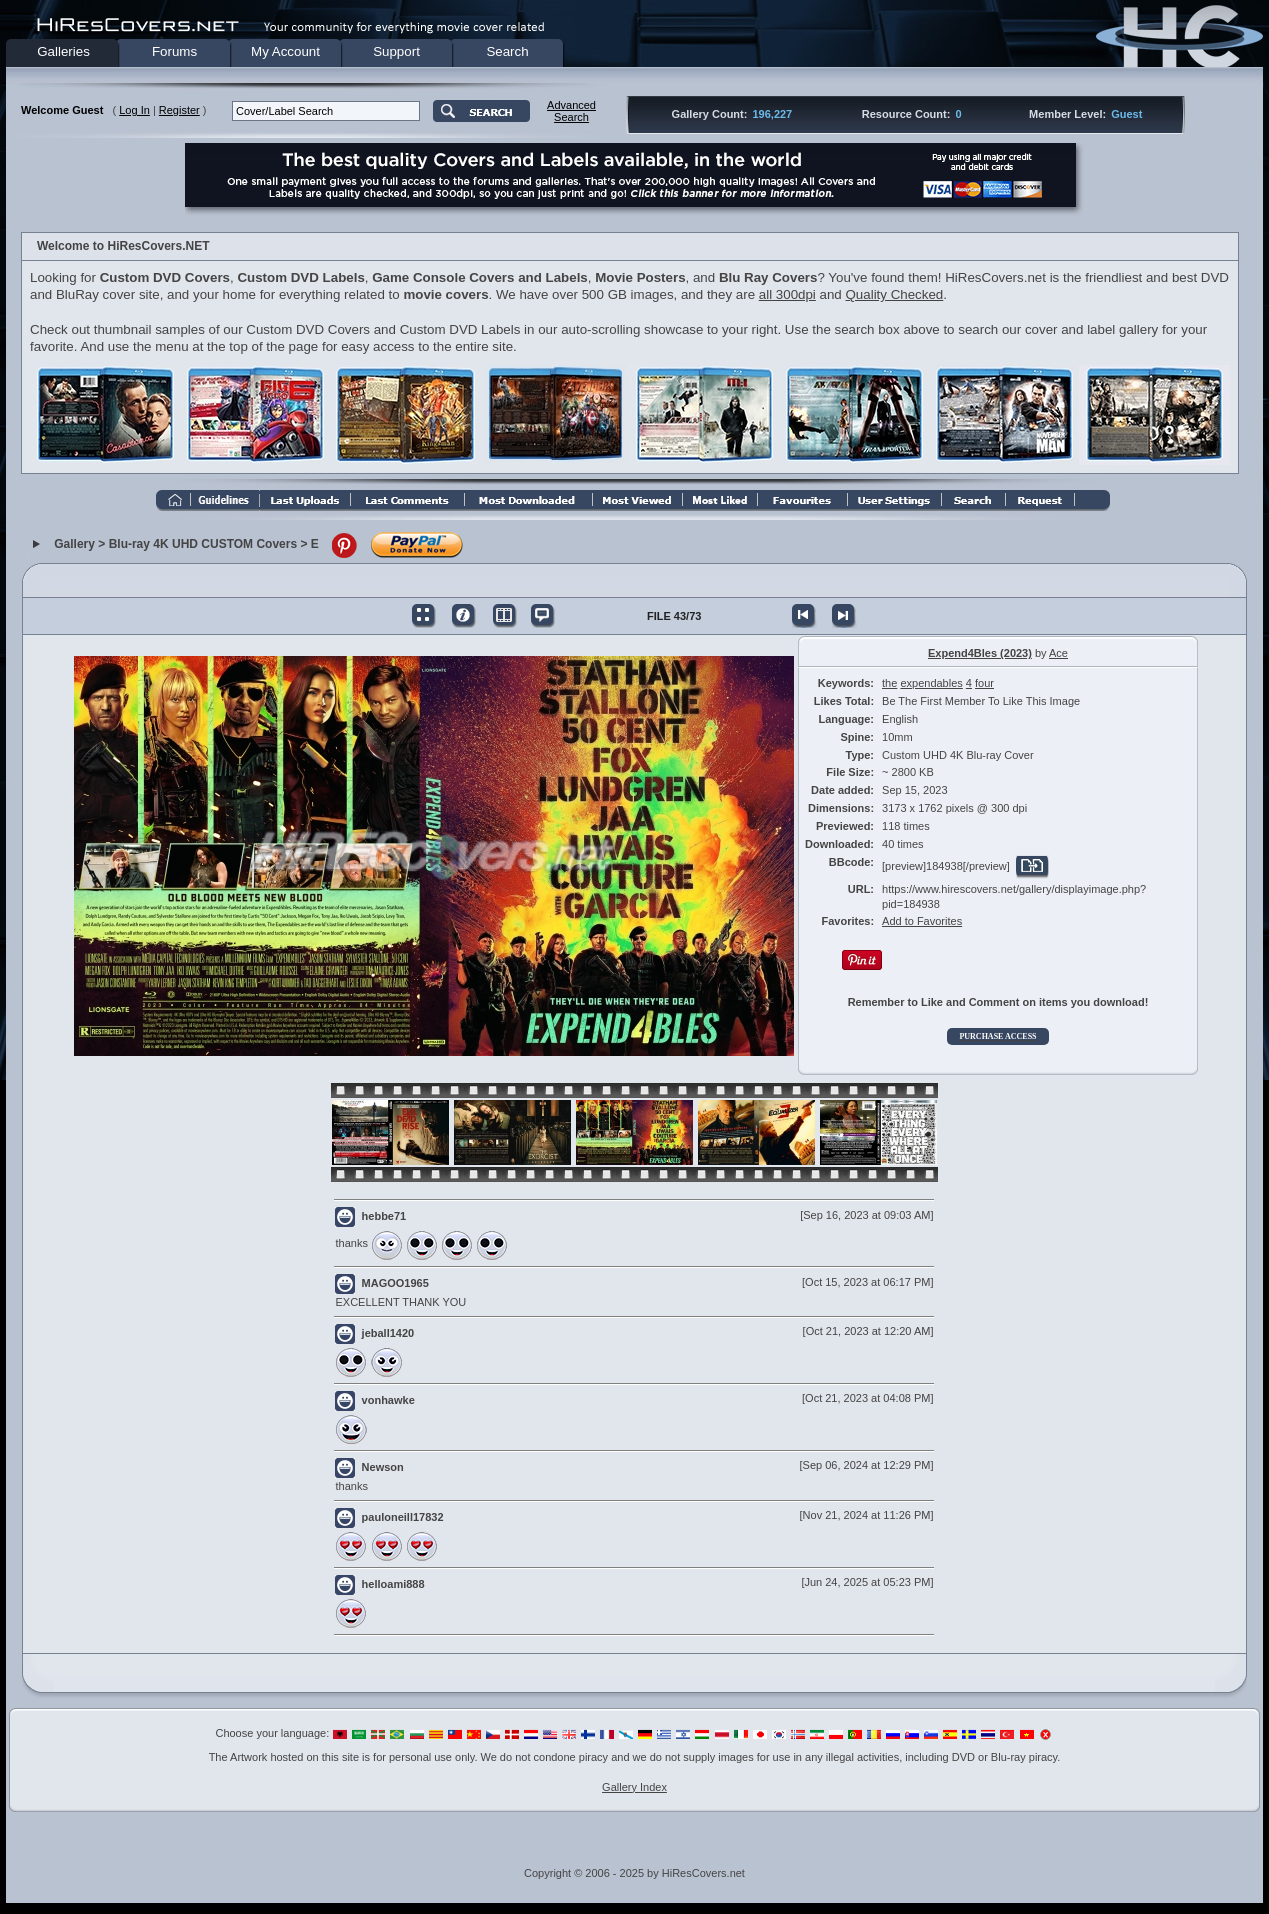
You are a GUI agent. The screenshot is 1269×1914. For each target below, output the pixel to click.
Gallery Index (634, 1787)
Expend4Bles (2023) (980, 653)
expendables (931, 683)
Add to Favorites (922, 921)
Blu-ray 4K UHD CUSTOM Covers (203, 545)
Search (507, 51)
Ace (1058, 653)
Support (396, 51)
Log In (134, 110)
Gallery (74, 545)
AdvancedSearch (571, 111)
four (984, 683)
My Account (285, 51)
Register (179, 110)
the (889, 683)
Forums (174, 51)
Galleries (63, 51)
